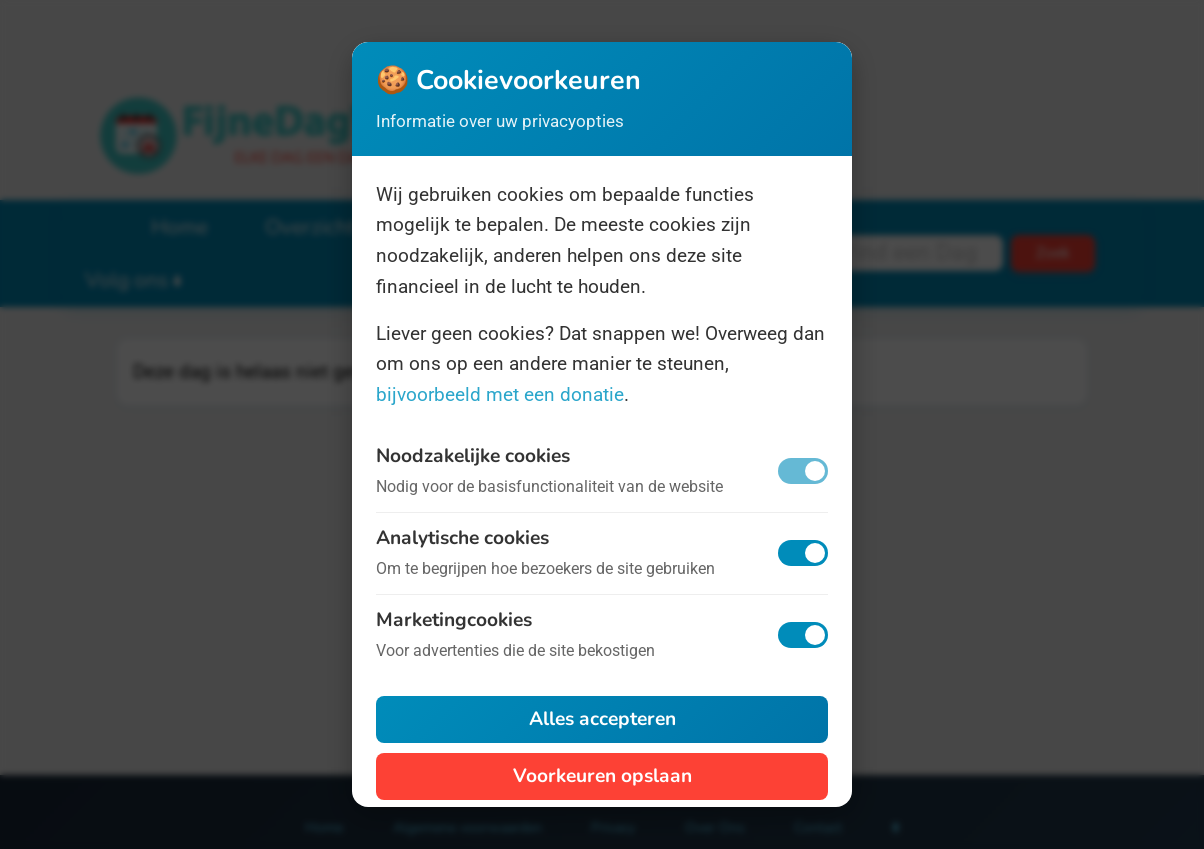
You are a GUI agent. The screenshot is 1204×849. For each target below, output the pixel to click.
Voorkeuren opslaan (602, 776)
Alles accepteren (602, 719)
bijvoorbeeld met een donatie (500, 394)
